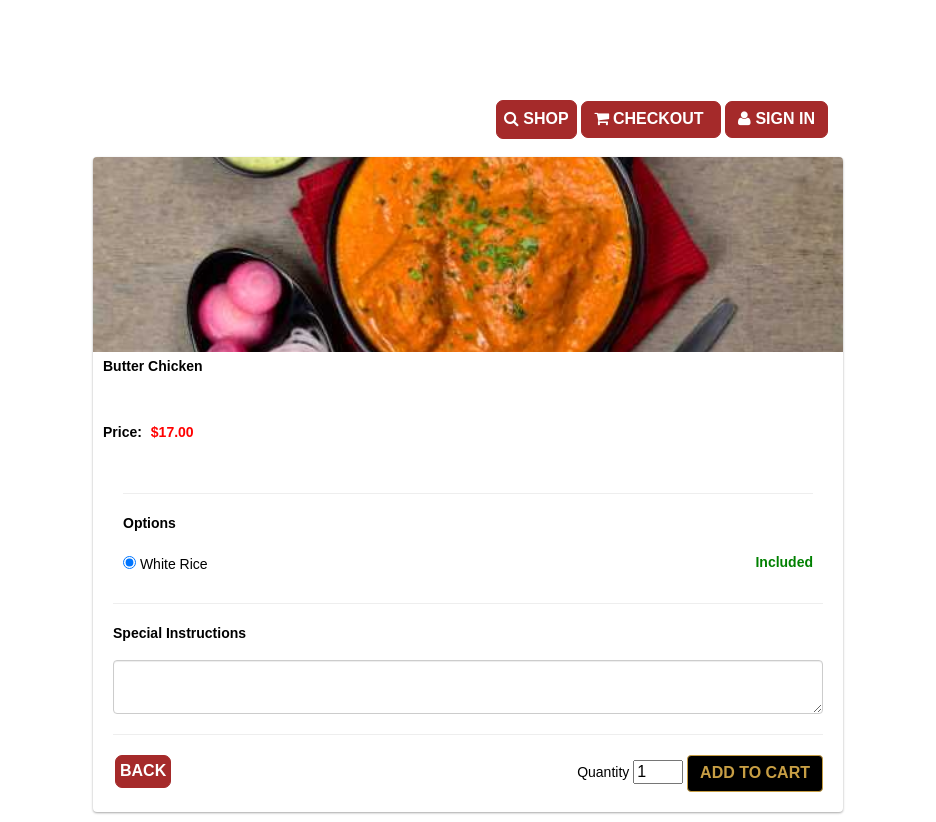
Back (143, 770)
